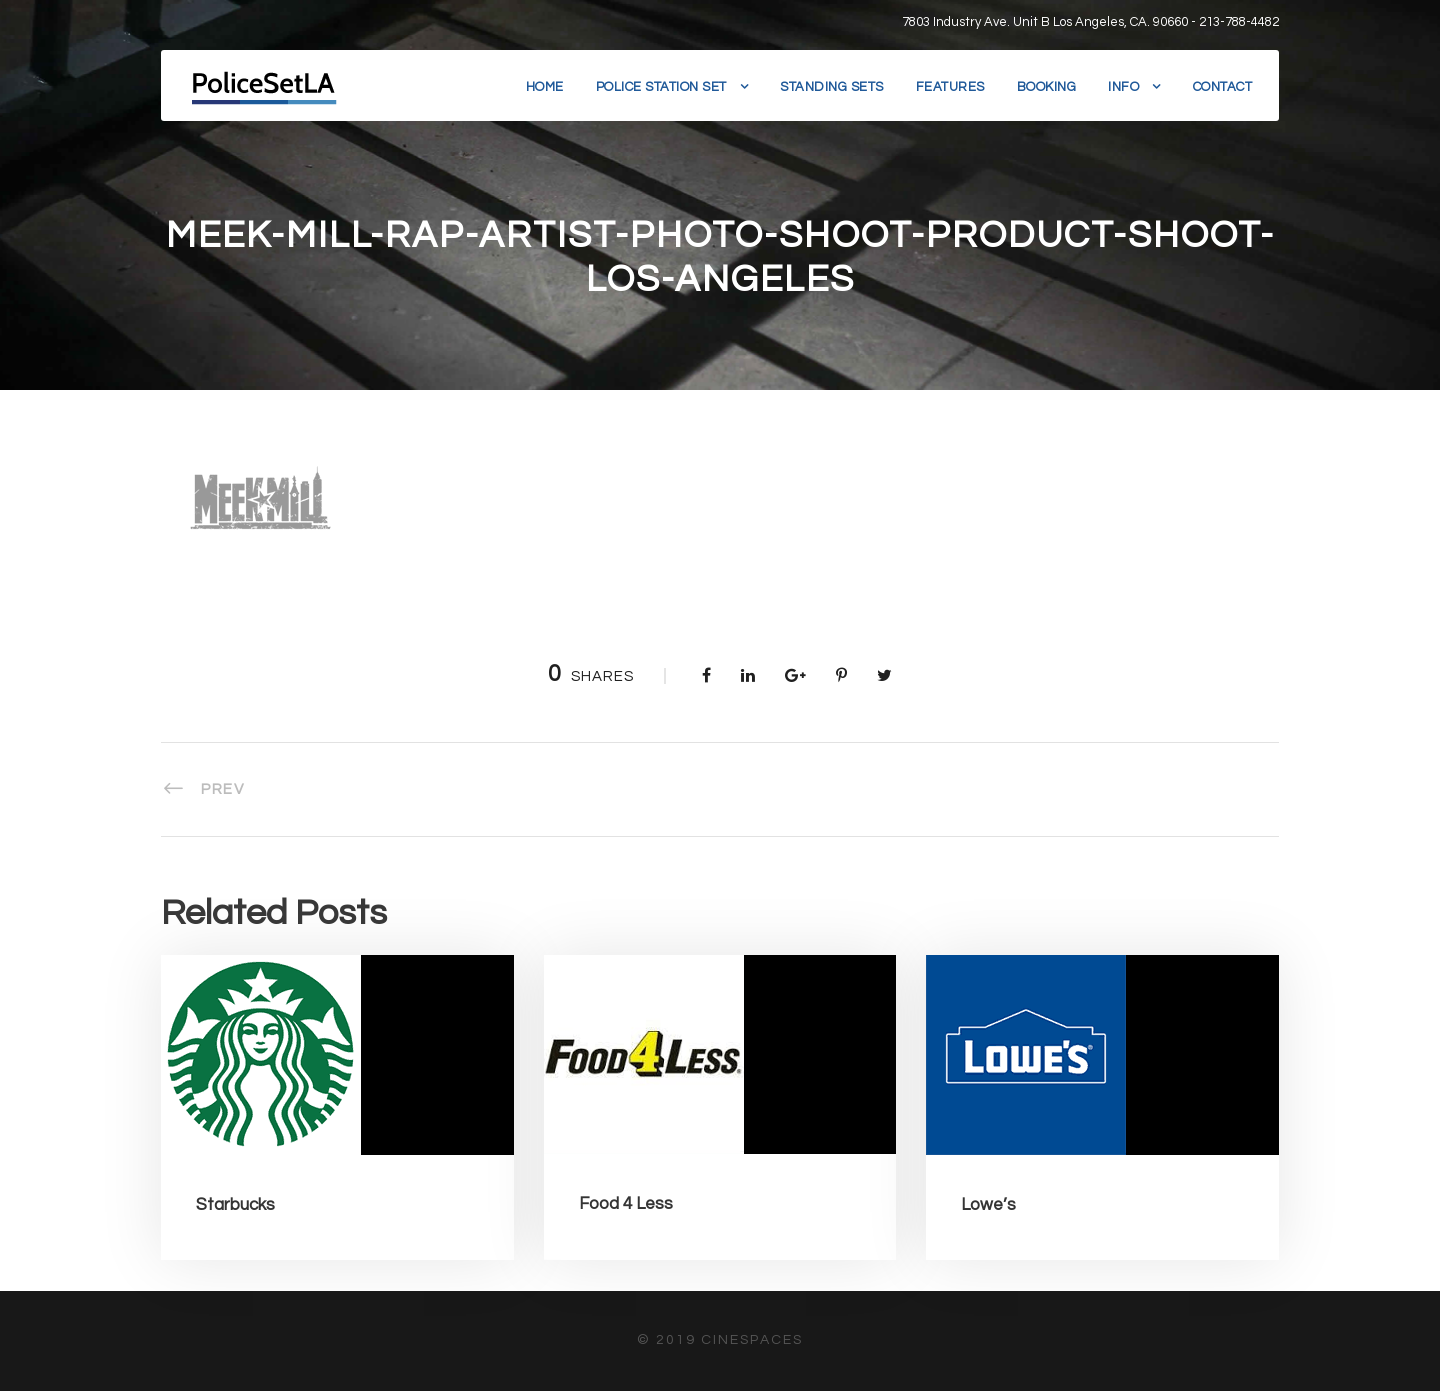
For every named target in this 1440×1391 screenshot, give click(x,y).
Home (545, 87)
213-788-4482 (1239, 22)
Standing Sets (832, 87)
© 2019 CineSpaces (720, 1340)
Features (950, 87)
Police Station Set (661, 87)
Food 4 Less (626, 1204)
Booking (1047, 87)
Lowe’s (988, 1205)
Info (1123, 87)
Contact (1223, 87)
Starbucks (235, 1205)
